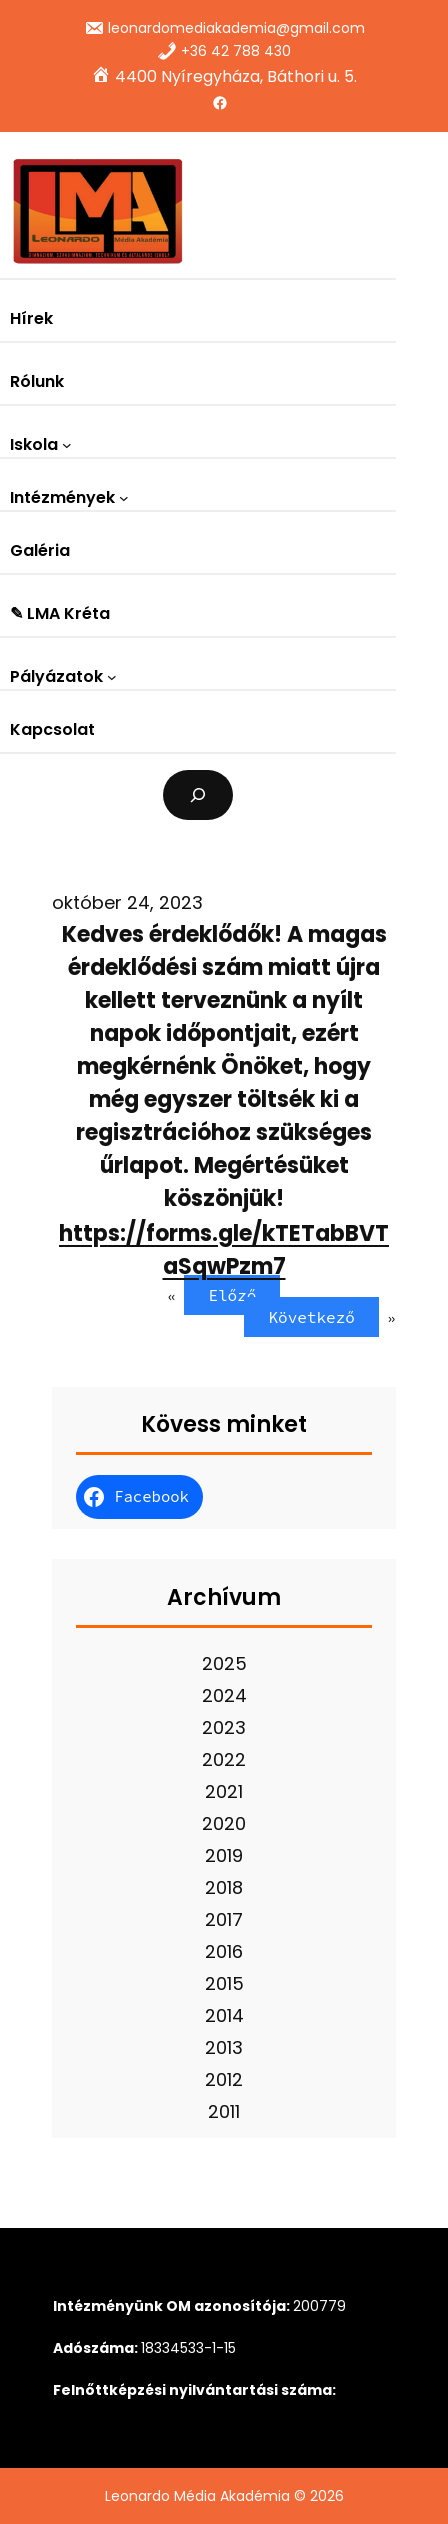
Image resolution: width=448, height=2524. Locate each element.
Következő (311, 1317)
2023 (224, 1727)
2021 (224, 1791)
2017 (224, 1919)
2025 (224, 1663)
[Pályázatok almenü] (112, 677)
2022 (224, 1759)
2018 (224, 1887)
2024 (224, 1695)
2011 (224, 2111)
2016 (224, 1951)
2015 (224, 1983)
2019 (224, 1855)
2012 (224, 2079)
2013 (224, 2047)
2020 (224, 1823)
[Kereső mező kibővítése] (198, 794)
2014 (224, 2015)
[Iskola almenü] (67, 445)
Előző (232, 1295)
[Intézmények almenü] (124, 498)
